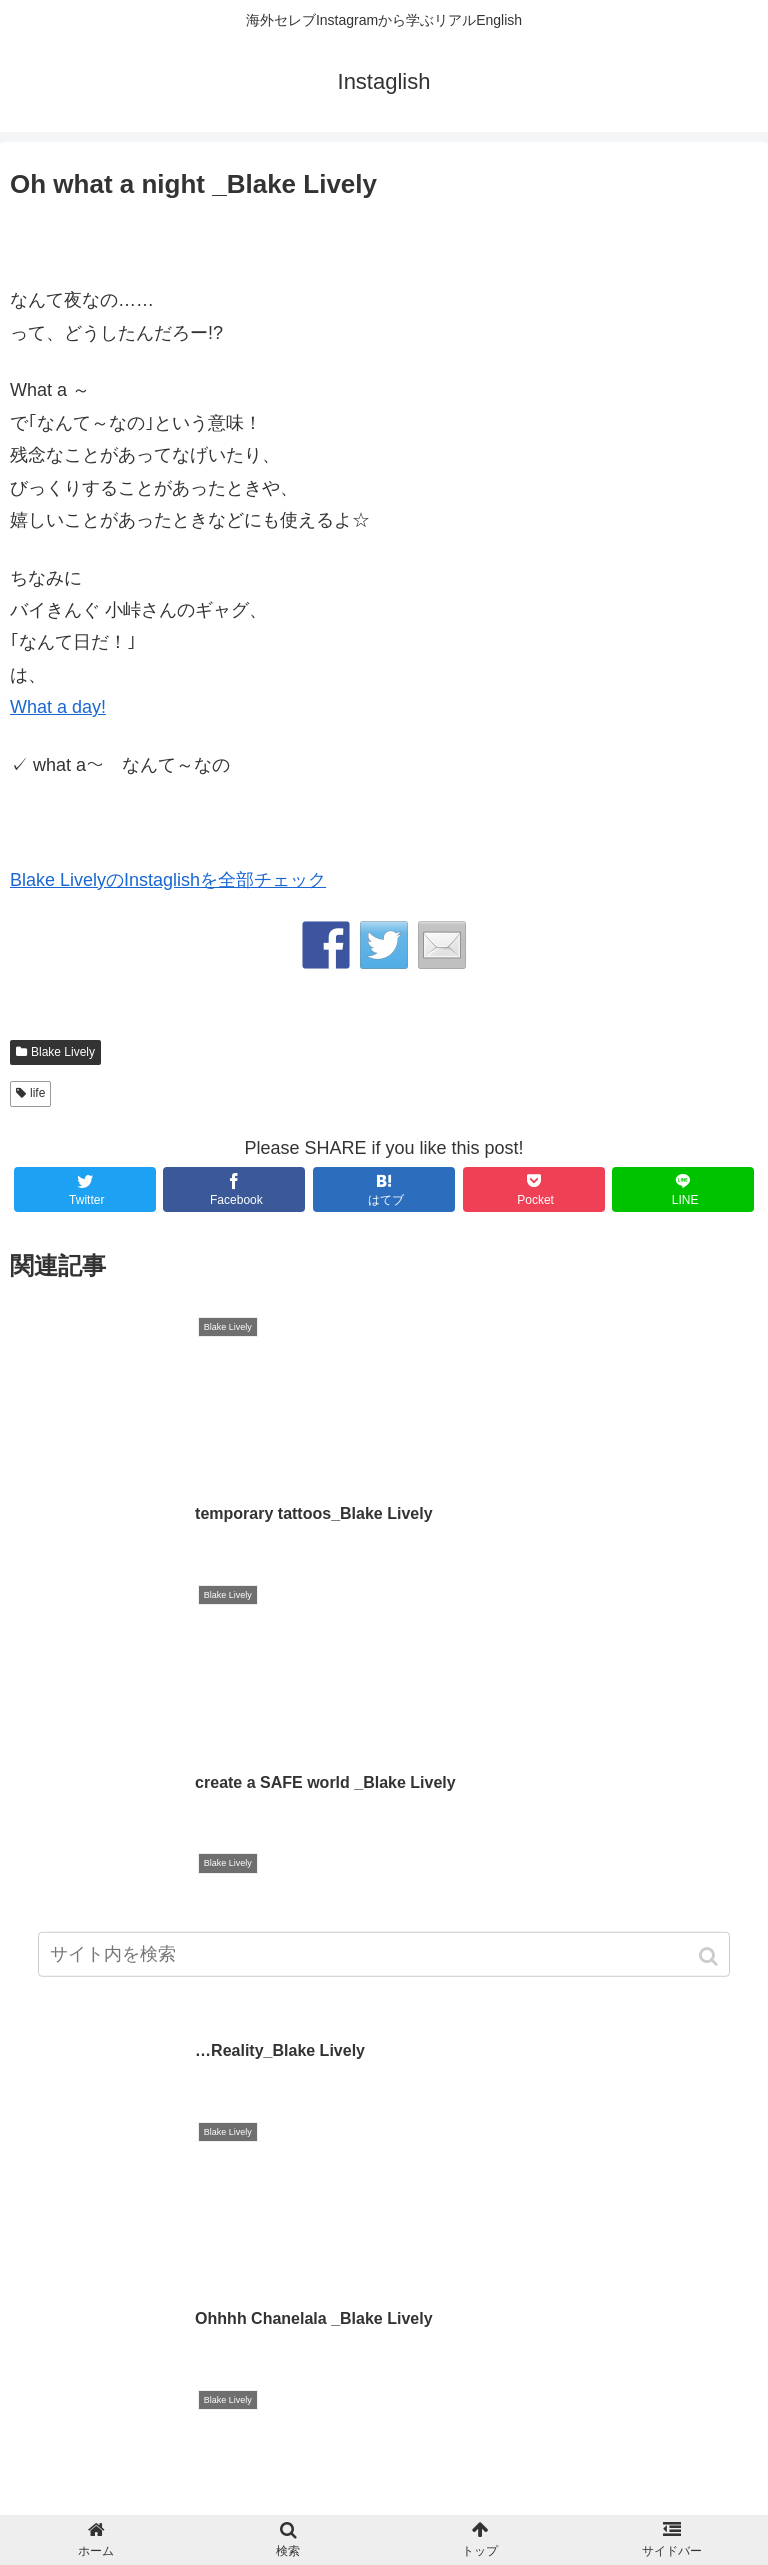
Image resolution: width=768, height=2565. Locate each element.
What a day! (58, 707)
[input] (383, 1957)
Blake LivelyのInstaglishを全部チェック (168, 880)
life (37, 1093)
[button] (710, 1959)
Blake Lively (63, 1052)
